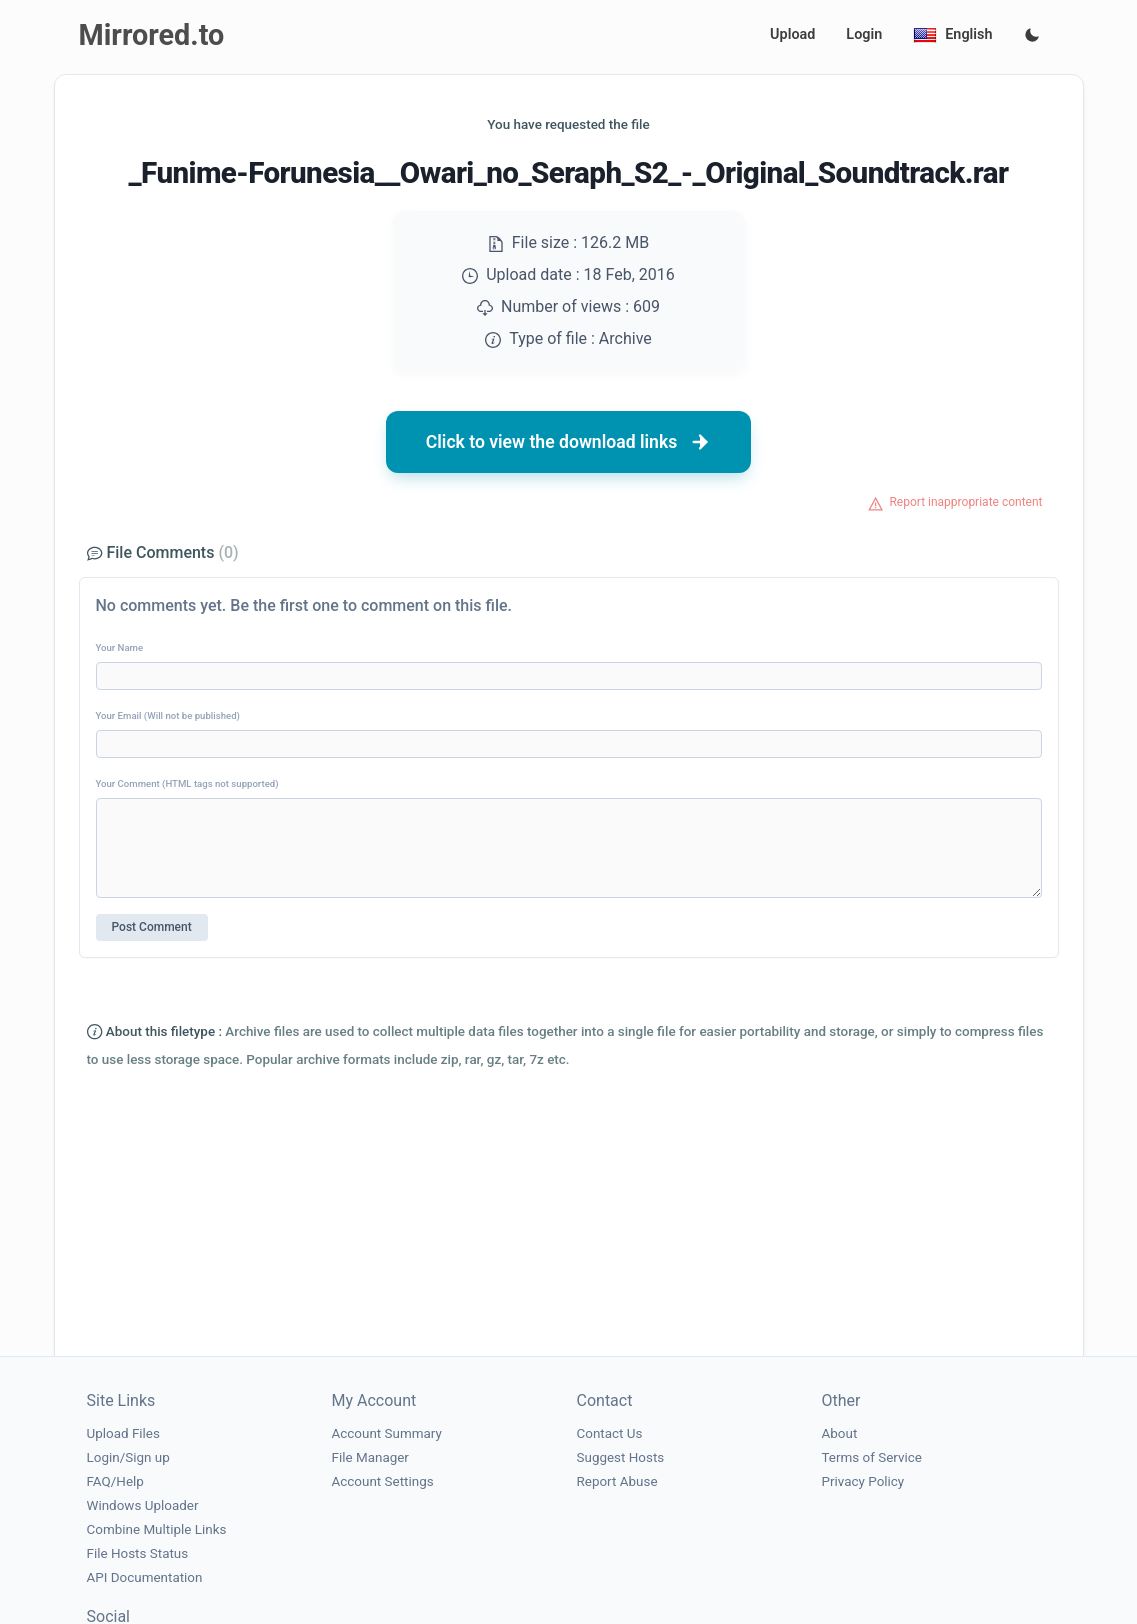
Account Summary (387, 1433)
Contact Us (610, 1433)
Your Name (120, 647)
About (840, 1433)
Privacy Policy (863, 1481)
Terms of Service (872, 1457)
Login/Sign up (128, 1457)
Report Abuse (617, 1481)
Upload (792, 34)
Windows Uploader (143, 1505)
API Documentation (145, 1577)
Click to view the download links (569, 442)
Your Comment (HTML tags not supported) (187, 783)
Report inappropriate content (965, 502)
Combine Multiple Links (157, 1529)
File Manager (370, 1457)
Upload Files (123, 1433)
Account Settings (383, 1481)
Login (864, 34)
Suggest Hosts (621, 1457)
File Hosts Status (138, 1553)
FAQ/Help (115, 1481)
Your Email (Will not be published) (168, 715)
